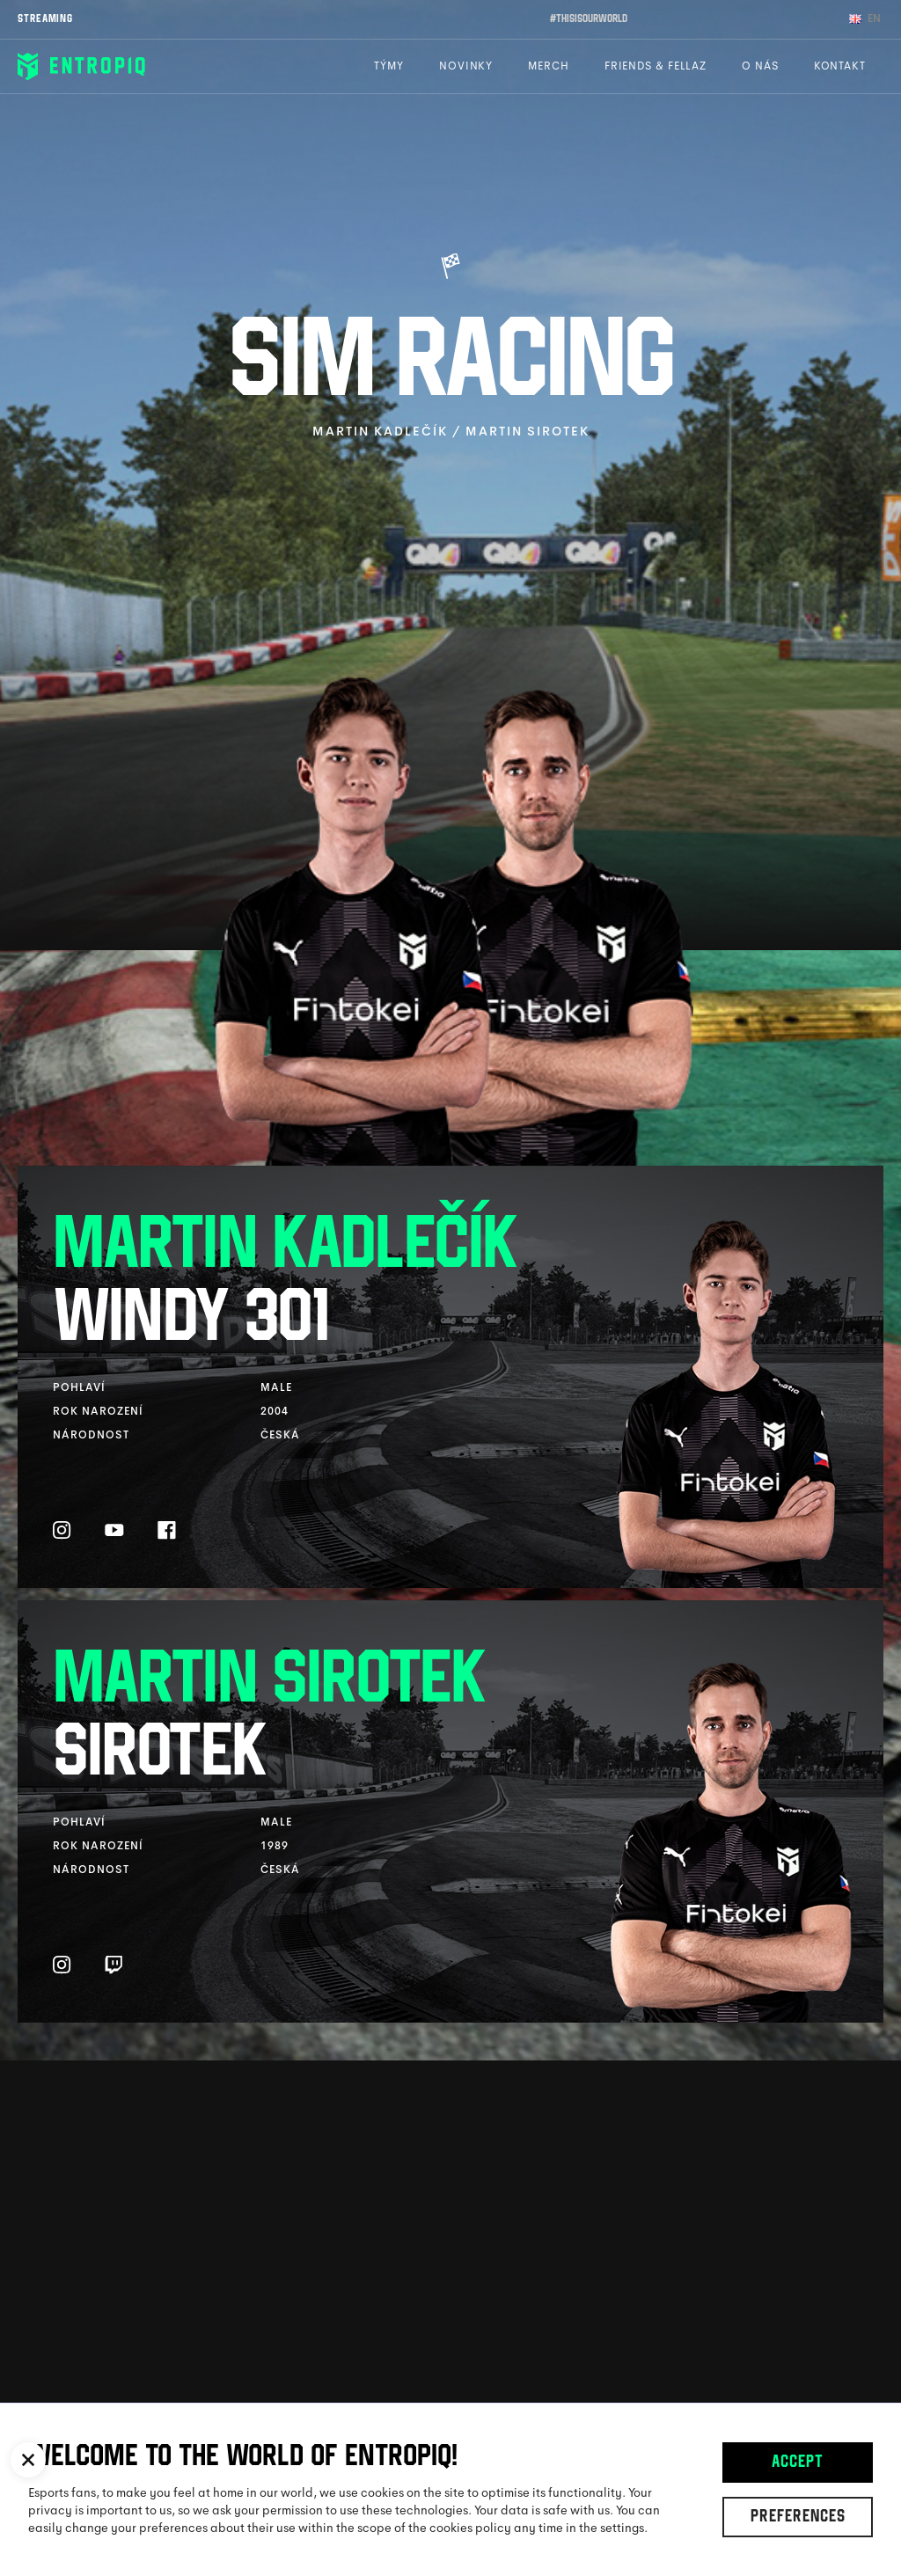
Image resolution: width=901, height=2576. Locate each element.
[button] (28, 2459)
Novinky (466, 66)
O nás (760, 66)
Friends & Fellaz (655, 66)
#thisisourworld (588, 19)
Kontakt (840, 66)
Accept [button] (798, 2463)
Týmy (389, 66)
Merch (548, 66)
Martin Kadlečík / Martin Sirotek (451, 431)
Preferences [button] (798, 2518)
